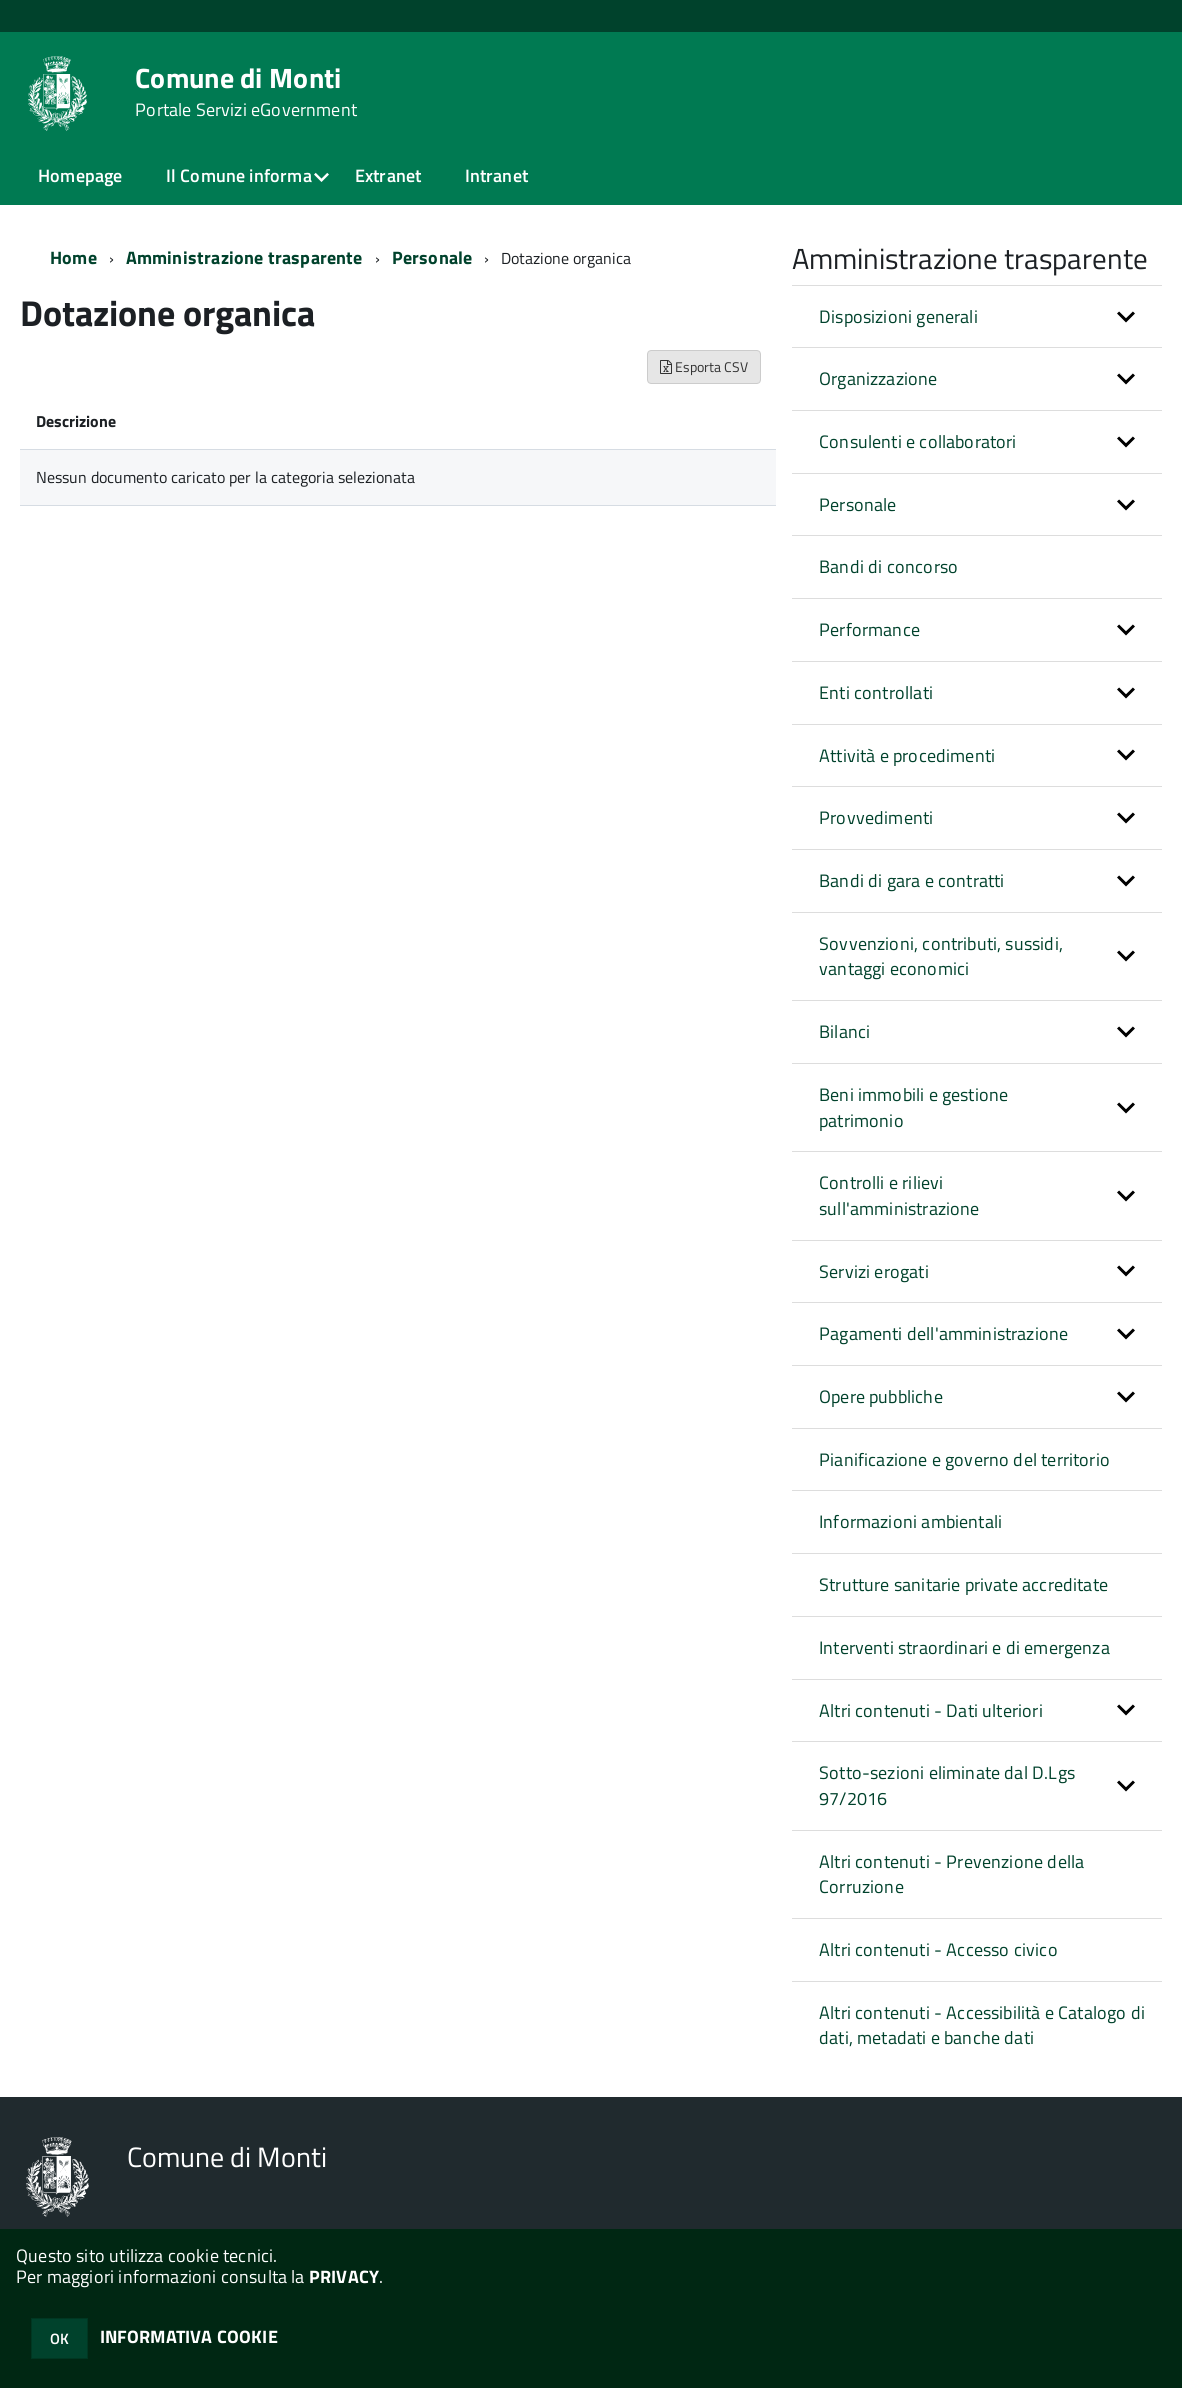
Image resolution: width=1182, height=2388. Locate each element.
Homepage (80, 175)
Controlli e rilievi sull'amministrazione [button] (899, 1195)
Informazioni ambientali (910, 1521)
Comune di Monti (246, 92)
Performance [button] (869, 629)
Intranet (496, 175)
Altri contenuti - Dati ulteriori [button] (931, 1710)
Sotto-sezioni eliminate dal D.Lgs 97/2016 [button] (947, 1785)
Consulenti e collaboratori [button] (918, 441)
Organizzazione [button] (878, 378)
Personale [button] (858, 504)
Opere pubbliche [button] (881, 1396)
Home (73, 257)
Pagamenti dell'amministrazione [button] (943, 1333)
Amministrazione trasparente (244, 257)
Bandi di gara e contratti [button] (912, 880)
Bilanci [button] (844, 1031)
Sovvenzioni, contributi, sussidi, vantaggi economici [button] (941, 956)
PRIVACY (344, 2276)
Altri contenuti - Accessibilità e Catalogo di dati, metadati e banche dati (982, 2025)
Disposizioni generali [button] (898, 316)
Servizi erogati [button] (874, 1271)
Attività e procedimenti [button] (907, 755)
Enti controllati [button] (876, 692)
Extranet (388, 175)
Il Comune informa (239, 175)
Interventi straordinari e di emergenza (964, 1647)
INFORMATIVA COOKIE (189, 2336)
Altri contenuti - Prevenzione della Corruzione (951, 1874)
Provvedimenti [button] (876, 817)
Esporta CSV (704, 366)
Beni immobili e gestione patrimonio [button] (913, 1107)
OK (59, 2338)
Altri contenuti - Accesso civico (938, 1949)
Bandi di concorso (888, 566)
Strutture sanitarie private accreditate (963, 1584)
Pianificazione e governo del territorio (964, 1459)
